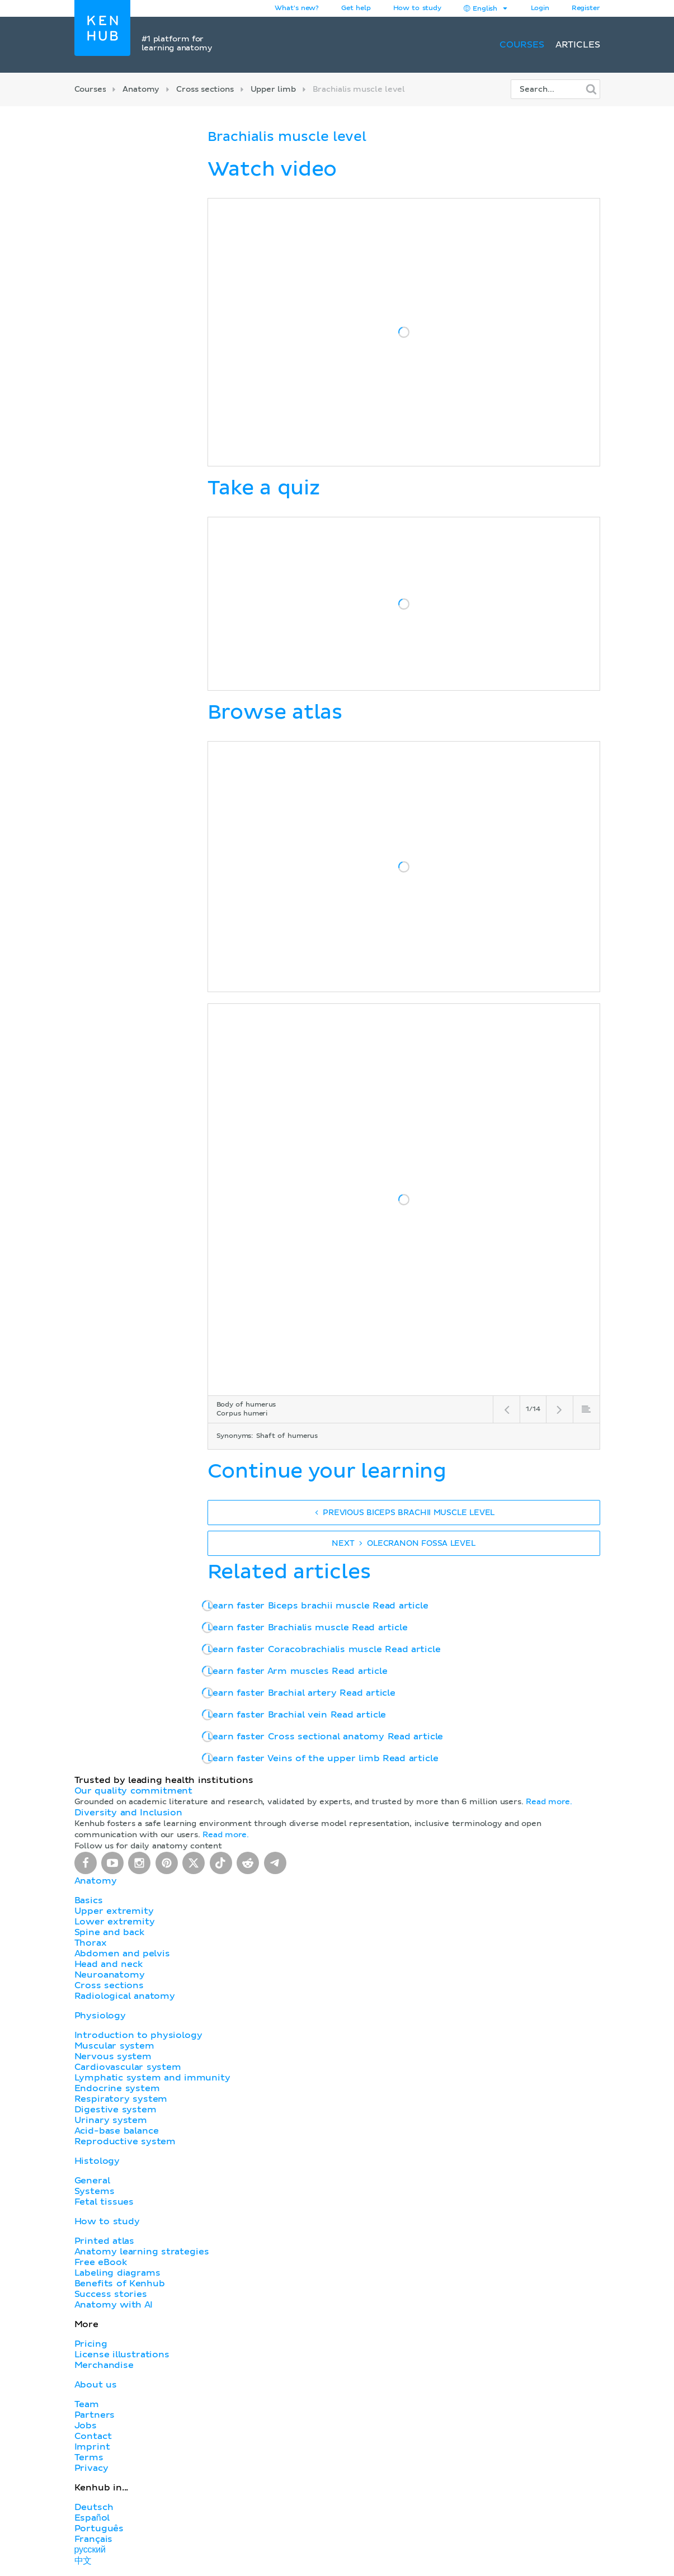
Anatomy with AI (113, 2304)
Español (92, 2517)
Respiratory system (121, 2098)
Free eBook (100, 2262)
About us (95, 2384)
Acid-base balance (116, 2130)
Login (540, 8)
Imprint (92, 2446)
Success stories (110, 2294)
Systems (94, 2191)
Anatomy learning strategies (141, 2251)
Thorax (90, 1942)
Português (99, 2528)
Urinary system (110, 2120)
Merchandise (104, 2365)
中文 (83, 2560)
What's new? (297, 8)
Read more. (549, 1802)
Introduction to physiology (138, 2035)
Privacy (91, 2468)
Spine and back (109, 1932)
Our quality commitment (133, 1790)
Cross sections (204, 89)
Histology (97, 2161)
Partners (94, 2414)
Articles (577, 44)
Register (586, 8)
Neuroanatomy (109, 1974)
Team (86, 2404)
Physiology (100, 2015)
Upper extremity (114, 1911)
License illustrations (121, 2354)
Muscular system (114, 2045)
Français (93, 2539)
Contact (93, 2436)
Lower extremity (114, 1921)
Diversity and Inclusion (128, 1812)
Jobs (85, 2425)
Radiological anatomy (124, 1996)
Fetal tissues (104, 2201)
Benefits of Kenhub (119, 2283)
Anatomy (140, 89)
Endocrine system (117, 2088)
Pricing (90, 2343)
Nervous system (113, 2056)
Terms (88, 2457)
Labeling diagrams (117, 2272)
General (92, 2180)
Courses (521, 44)
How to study (417, 8)
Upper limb (273, 89)
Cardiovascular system (127, 2067)
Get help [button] (355, 8)
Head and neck (108, 1964)
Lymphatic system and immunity (152, 2077)
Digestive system (115, 2109)
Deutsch (94, 2507)
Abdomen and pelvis (122, 1953)
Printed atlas (104, 2241)
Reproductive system (125, 2141)
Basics (88, 1900)
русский (90, 2549)
